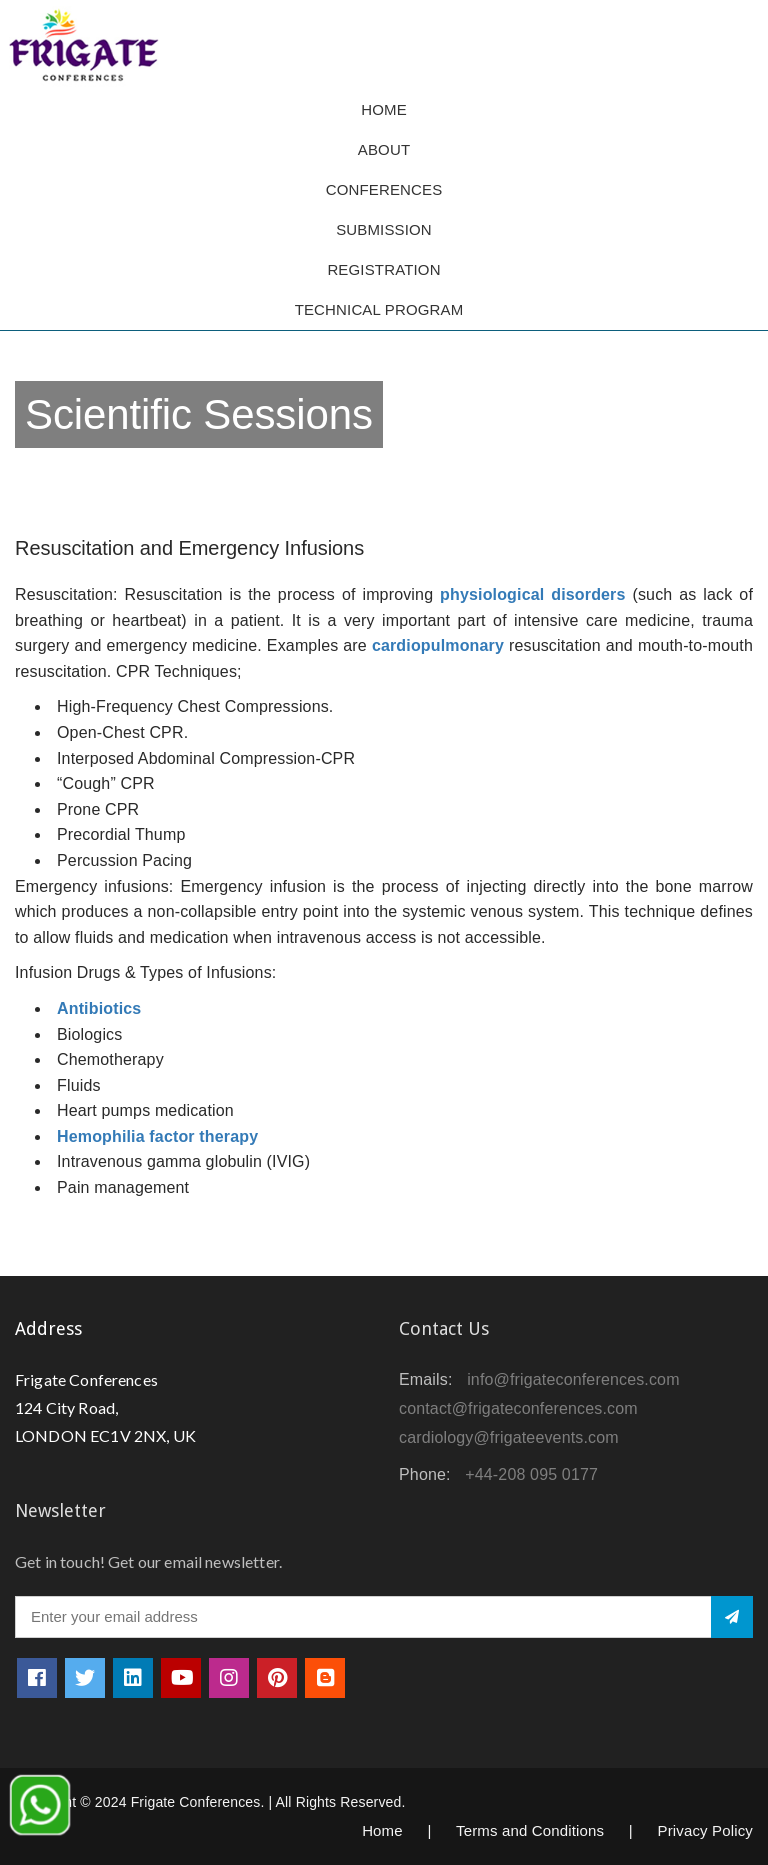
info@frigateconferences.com (573, 1379)
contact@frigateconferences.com (518, 1408)
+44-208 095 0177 (531, 1474)
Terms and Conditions (530, 1830)
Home (384, 109)
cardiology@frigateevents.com (509, 1437)
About (384, 149)
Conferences (384, 189)
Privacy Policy (705, 1830)
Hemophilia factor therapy (157, 1136)
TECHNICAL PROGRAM (384, 309)
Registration (383, 269)
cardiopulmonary (438, 645)
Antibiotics (99, 1008)
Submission (384, 229)
